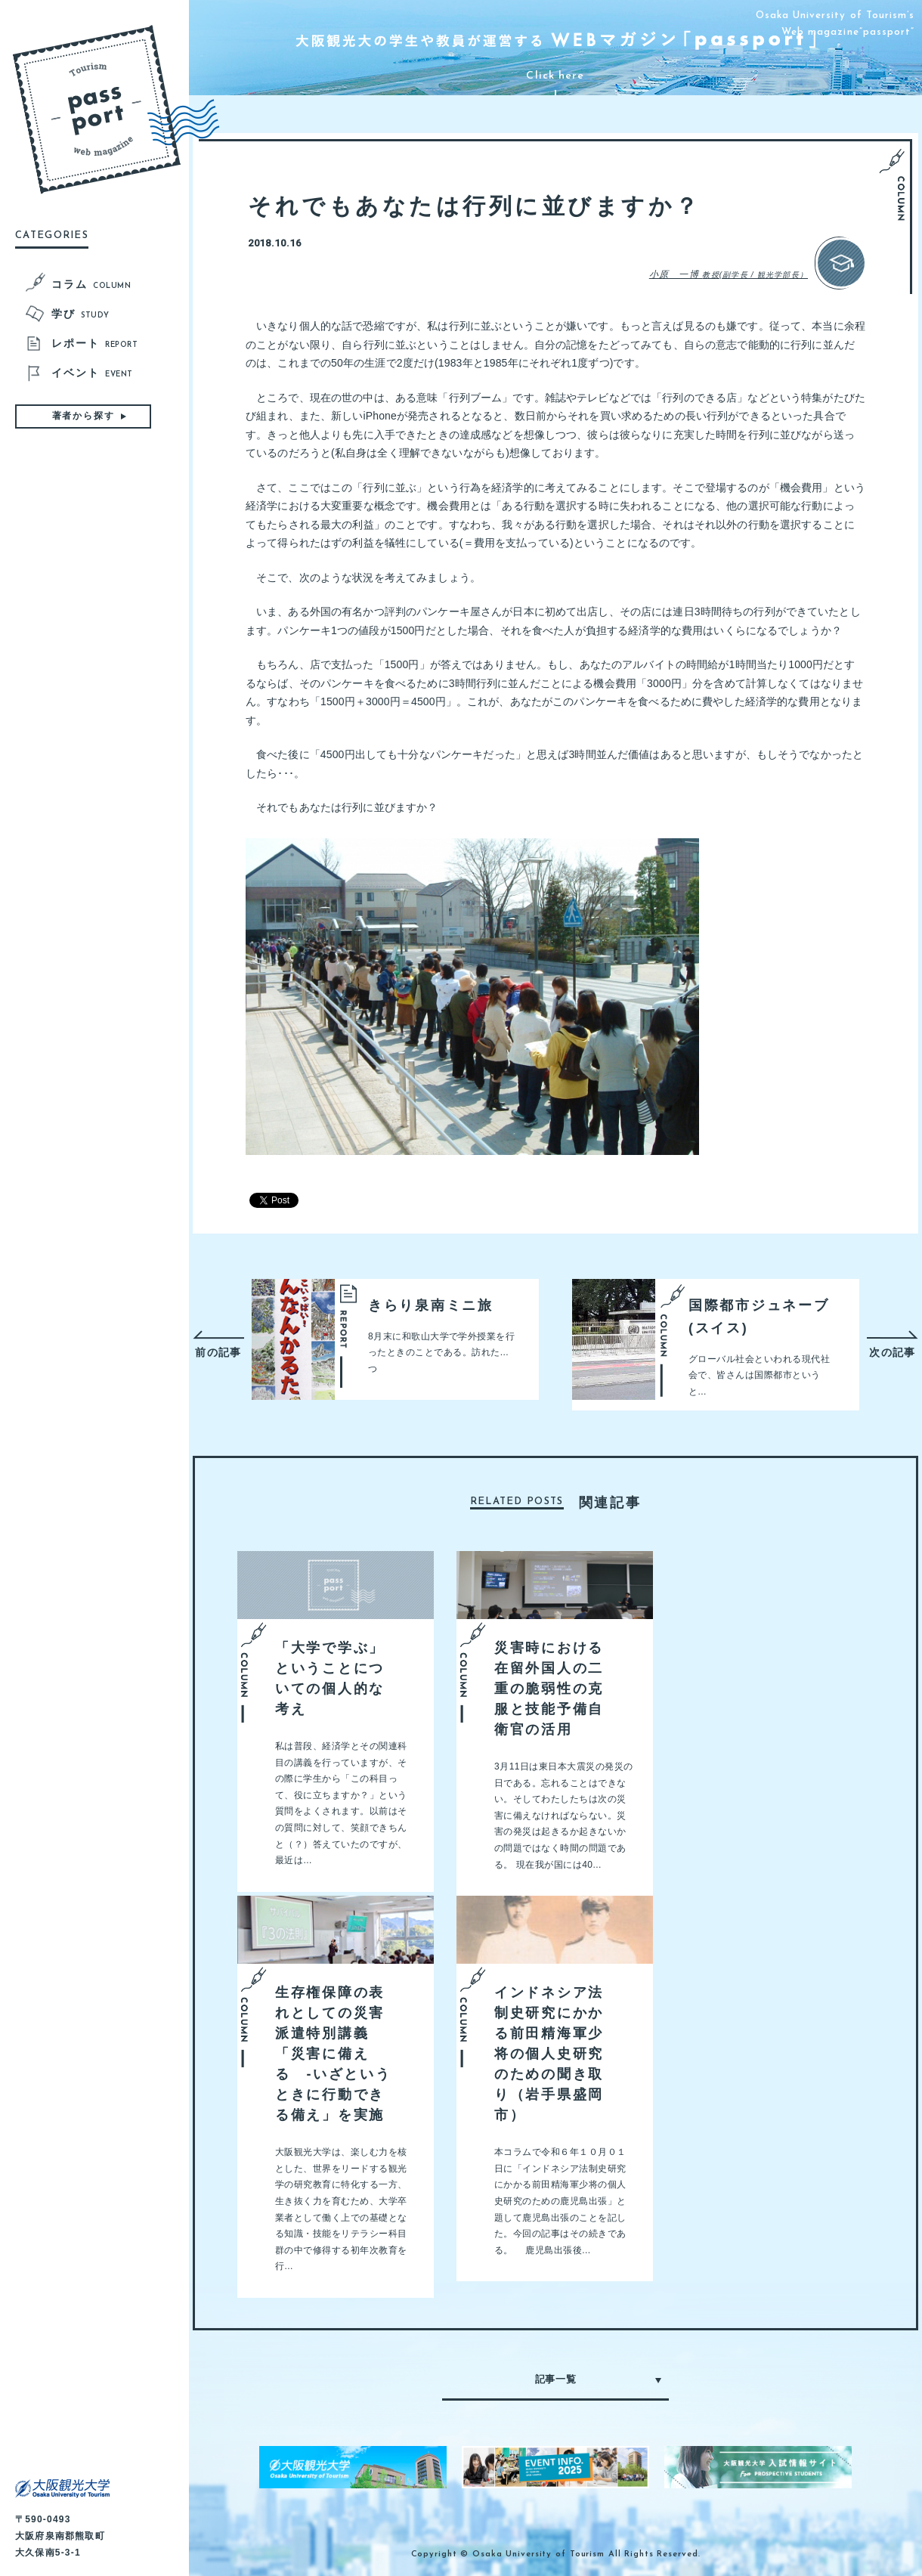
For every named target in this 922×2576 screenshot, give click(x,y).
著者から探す (83, 415)
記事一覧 (556, 2379)
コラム (91, 285)
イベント (92, 374)
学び (80, 315)
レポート (94, 344)
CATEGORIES (51, 235)
